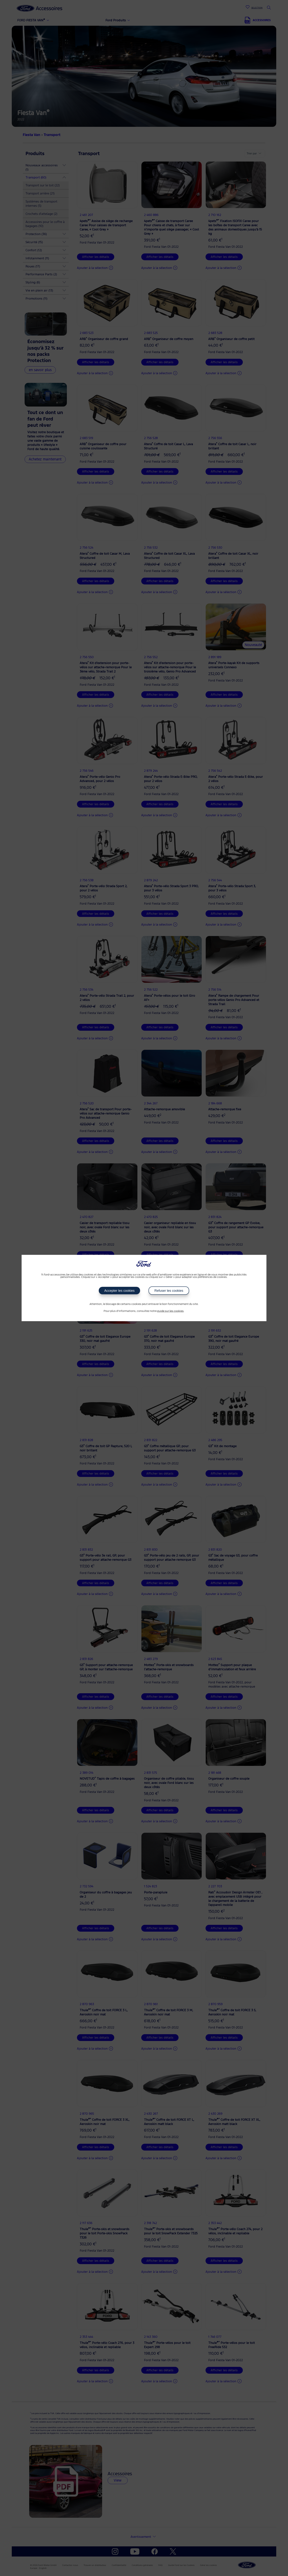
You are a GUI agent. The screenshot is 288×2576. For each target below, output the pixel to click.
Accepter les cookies (119, 1291)
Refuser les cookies (168, 1291)
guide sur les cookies (170, 1311)
